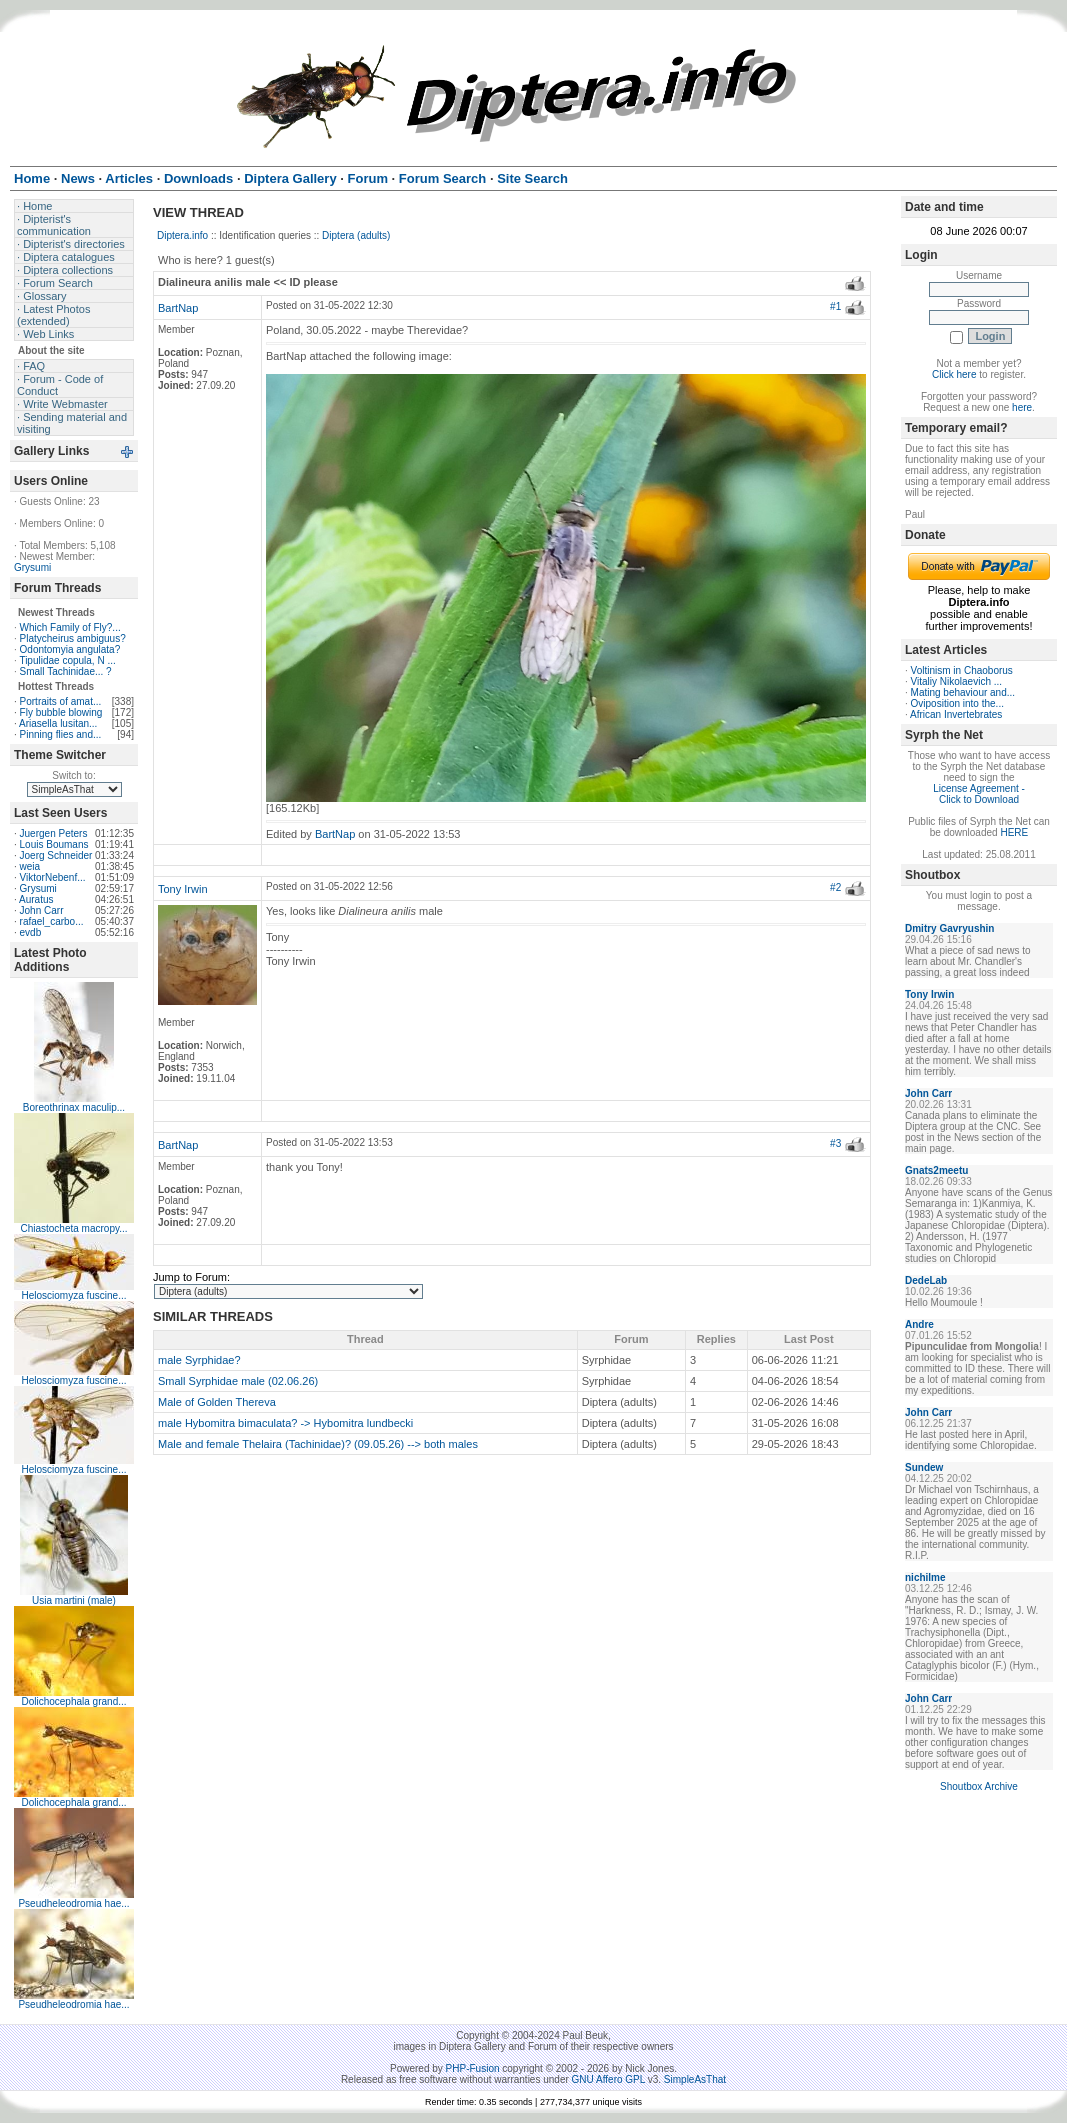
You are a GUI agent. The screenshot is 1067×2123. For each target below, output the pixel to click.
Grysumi (32, 567)
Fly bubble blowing (61, 712)
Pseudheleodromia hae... (73, 1903)
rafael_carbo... (52, 921)
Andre (919, 1324)
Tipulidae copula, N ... (67, 660)
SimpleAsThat (695, 2079)
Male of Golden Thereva (217, 1402)
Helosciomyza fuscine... (73, 1295)
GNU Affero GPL (608, 2079)
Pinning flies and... (61, 734)
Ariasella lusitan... (58, 723)
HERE (1014, 832)
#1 (835, 306)
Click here (954, 374)
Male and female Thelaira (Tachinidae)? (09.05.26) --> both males (318, 1444)
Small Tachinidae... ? (66, 671)
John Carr (42, 910)
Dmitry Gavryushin (949, 928)
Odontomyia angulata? (70, 649)
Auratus (36, 899)
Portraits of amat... (61, 701)
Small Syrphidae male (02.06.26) (238, 1381)
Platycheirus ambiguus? (73, 638)
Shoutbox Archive (979, 1786)
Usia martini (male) (74, 1600)
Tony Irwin (183, 889)
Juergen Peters (54, 833)
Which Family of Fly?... (70, 627)
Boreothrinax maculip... (74, 1107)
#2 (835, 887)
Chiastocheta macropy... (73, 1228)
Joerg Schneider (56, 855)
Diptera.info (182, 235)
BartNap (178, 308)
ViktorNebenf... (53, 877)
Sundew (924, 1467)
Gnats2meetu (936, 1170)
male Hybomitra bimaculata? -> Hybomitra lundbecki (285, 1423)
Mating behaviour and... (963, 692)
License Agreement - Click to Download (979, 794)
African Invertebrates (956, 714)
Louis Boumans (54, 844)
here (1022, 407)
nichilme (925, 1577)
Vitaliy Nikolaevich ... (957, 681)
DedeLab (926, 1280)
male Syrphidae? (199, 1360)
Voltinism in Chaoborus (962, 670)
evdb (31, 932)
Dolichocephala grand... (73, 1701)
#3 (835, 1143)
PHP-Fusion (473, 2068)
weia (30, 866)
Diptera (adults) (356, 235)
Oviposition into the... (957, 703)
